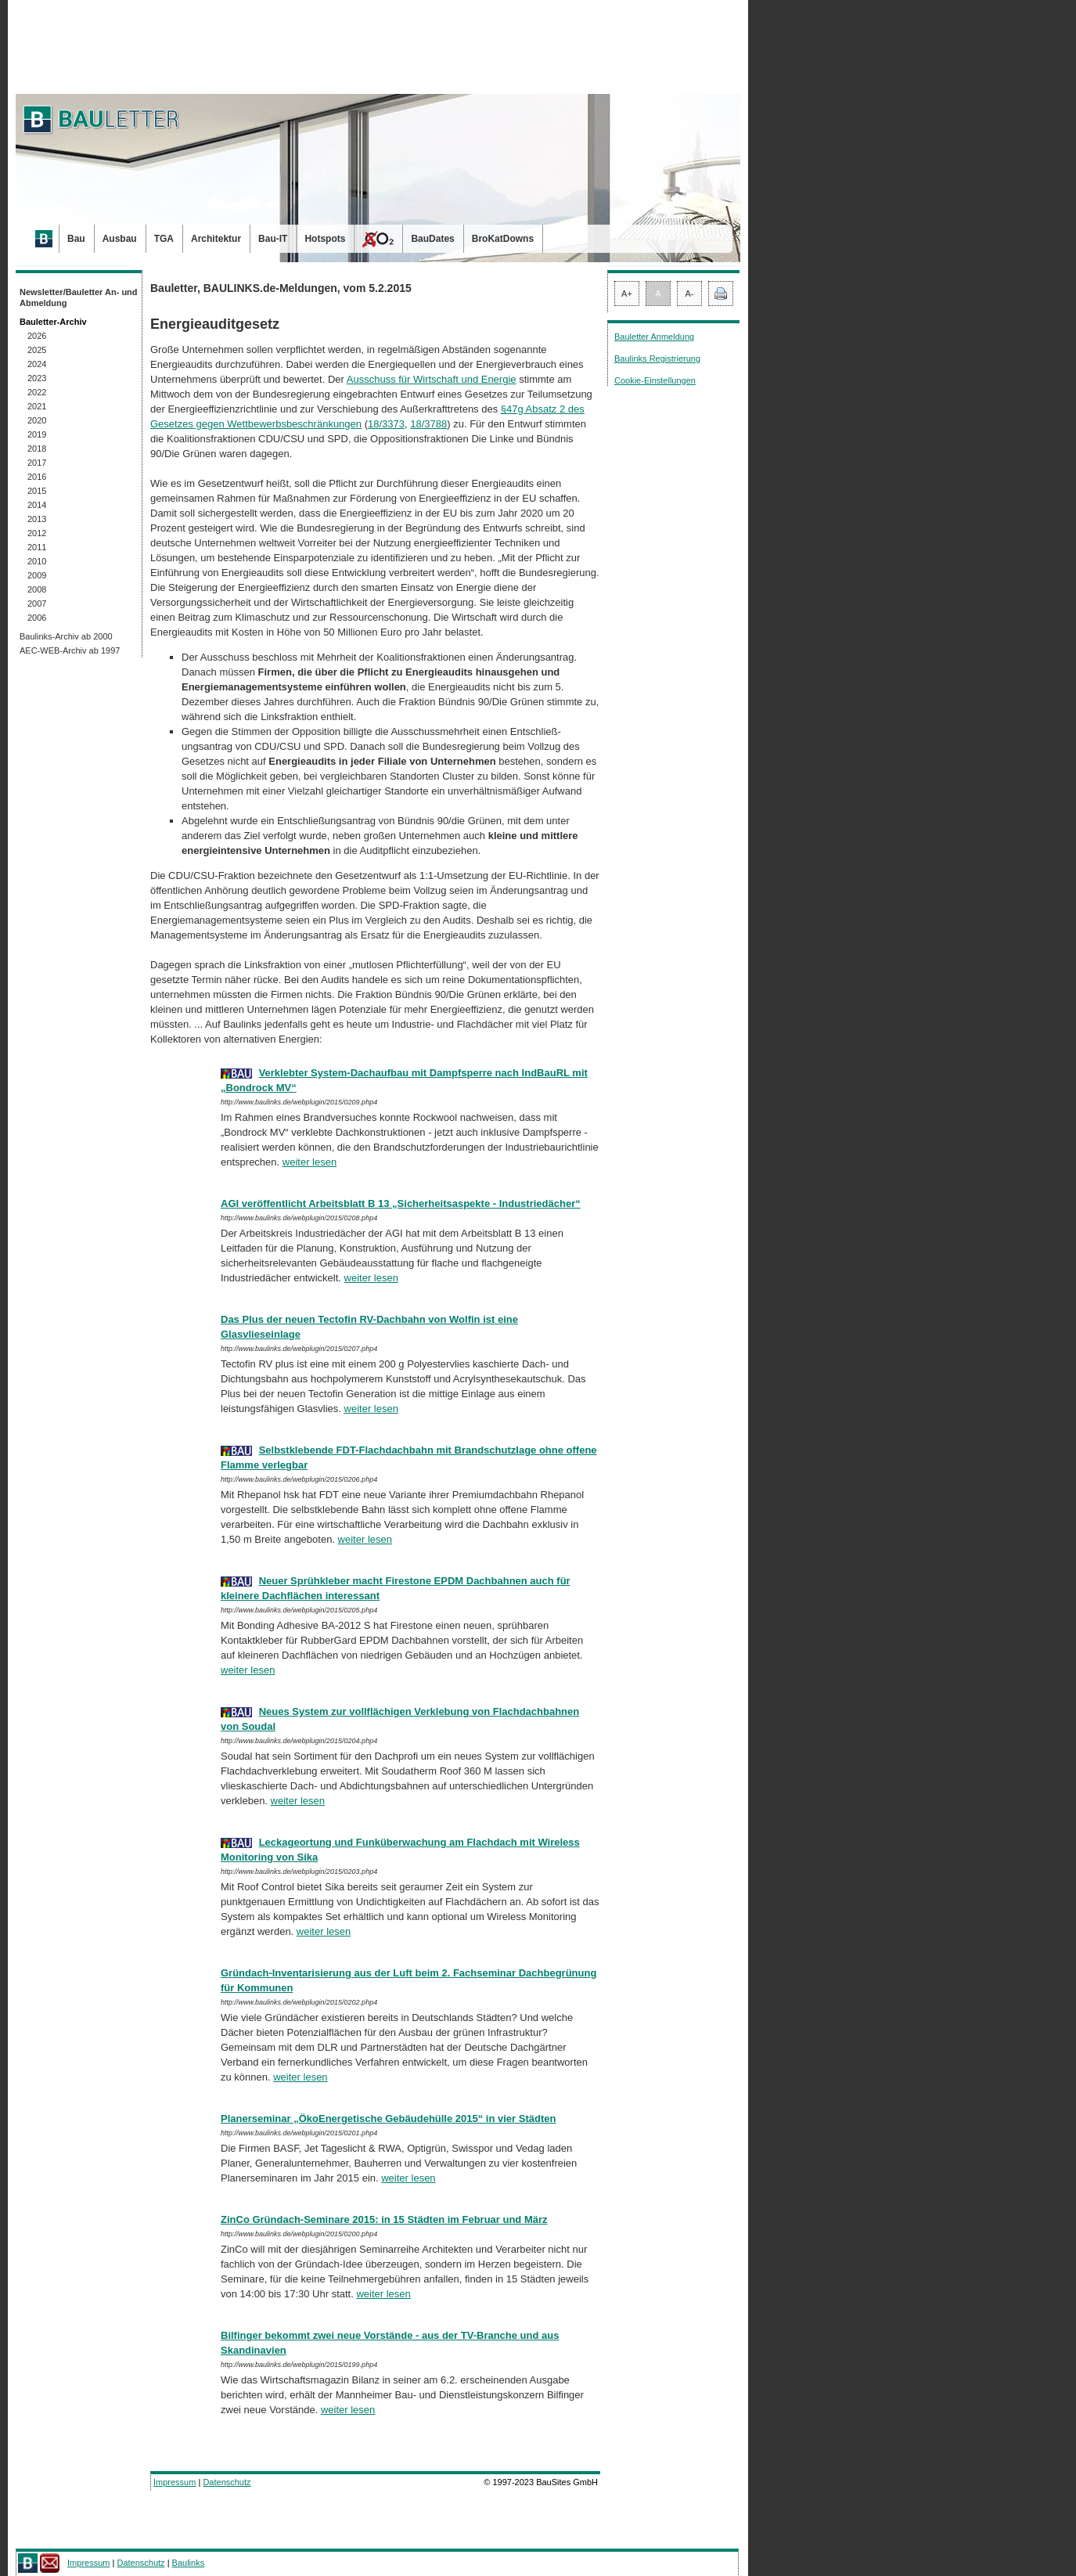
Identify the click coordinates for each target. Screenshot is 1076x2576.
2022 (36, 392)
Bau (76, 238)
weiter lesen (309, 1162)
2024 (36, 364)
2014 (36, 505)
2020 (36, 420)
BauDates (432, 238)
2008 (36, 589)
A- (690, 293)
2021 (36, 406)
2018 (36, 448)
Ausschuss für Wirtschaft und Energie (431, 379)
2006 (36, 617)
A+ (626, 293)
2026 (36, 335)
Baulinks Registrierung (657, 358)
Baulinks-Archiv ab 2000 (66, 636)
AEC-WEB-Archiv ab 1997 (70, 650)
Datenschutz (226, 2482)
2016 (36, 476)
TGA (164, 238)
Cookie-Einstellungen (655, 380)
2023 (36, 378)
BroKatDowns (503, 238)
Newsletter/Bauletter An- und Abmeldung (79, 297)
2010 (36, 561)
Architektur (216, 238)
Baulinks (188, 2562)
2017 (36, 462)
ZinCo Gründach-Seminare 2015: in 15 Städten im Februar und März (384, 2219)
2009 (36, 575)
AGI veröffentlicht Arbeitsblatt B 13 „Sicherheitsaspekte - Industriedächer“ (401, 1203)
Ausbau (120, 238)
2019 (36, 434)
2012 (36, 533)
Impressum (174, 2482)
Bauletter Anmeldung (654, 336)
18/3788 (428, 424)
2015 (36, 490)
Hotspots (324, 238)
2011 (36, 547)
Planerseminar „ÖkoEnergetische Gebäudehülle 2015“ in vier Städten (388, 2118)
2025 (36, 350)
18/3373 (386, 424)
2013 (36, 519)
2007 (36, 603)
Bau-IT (272, 238)
